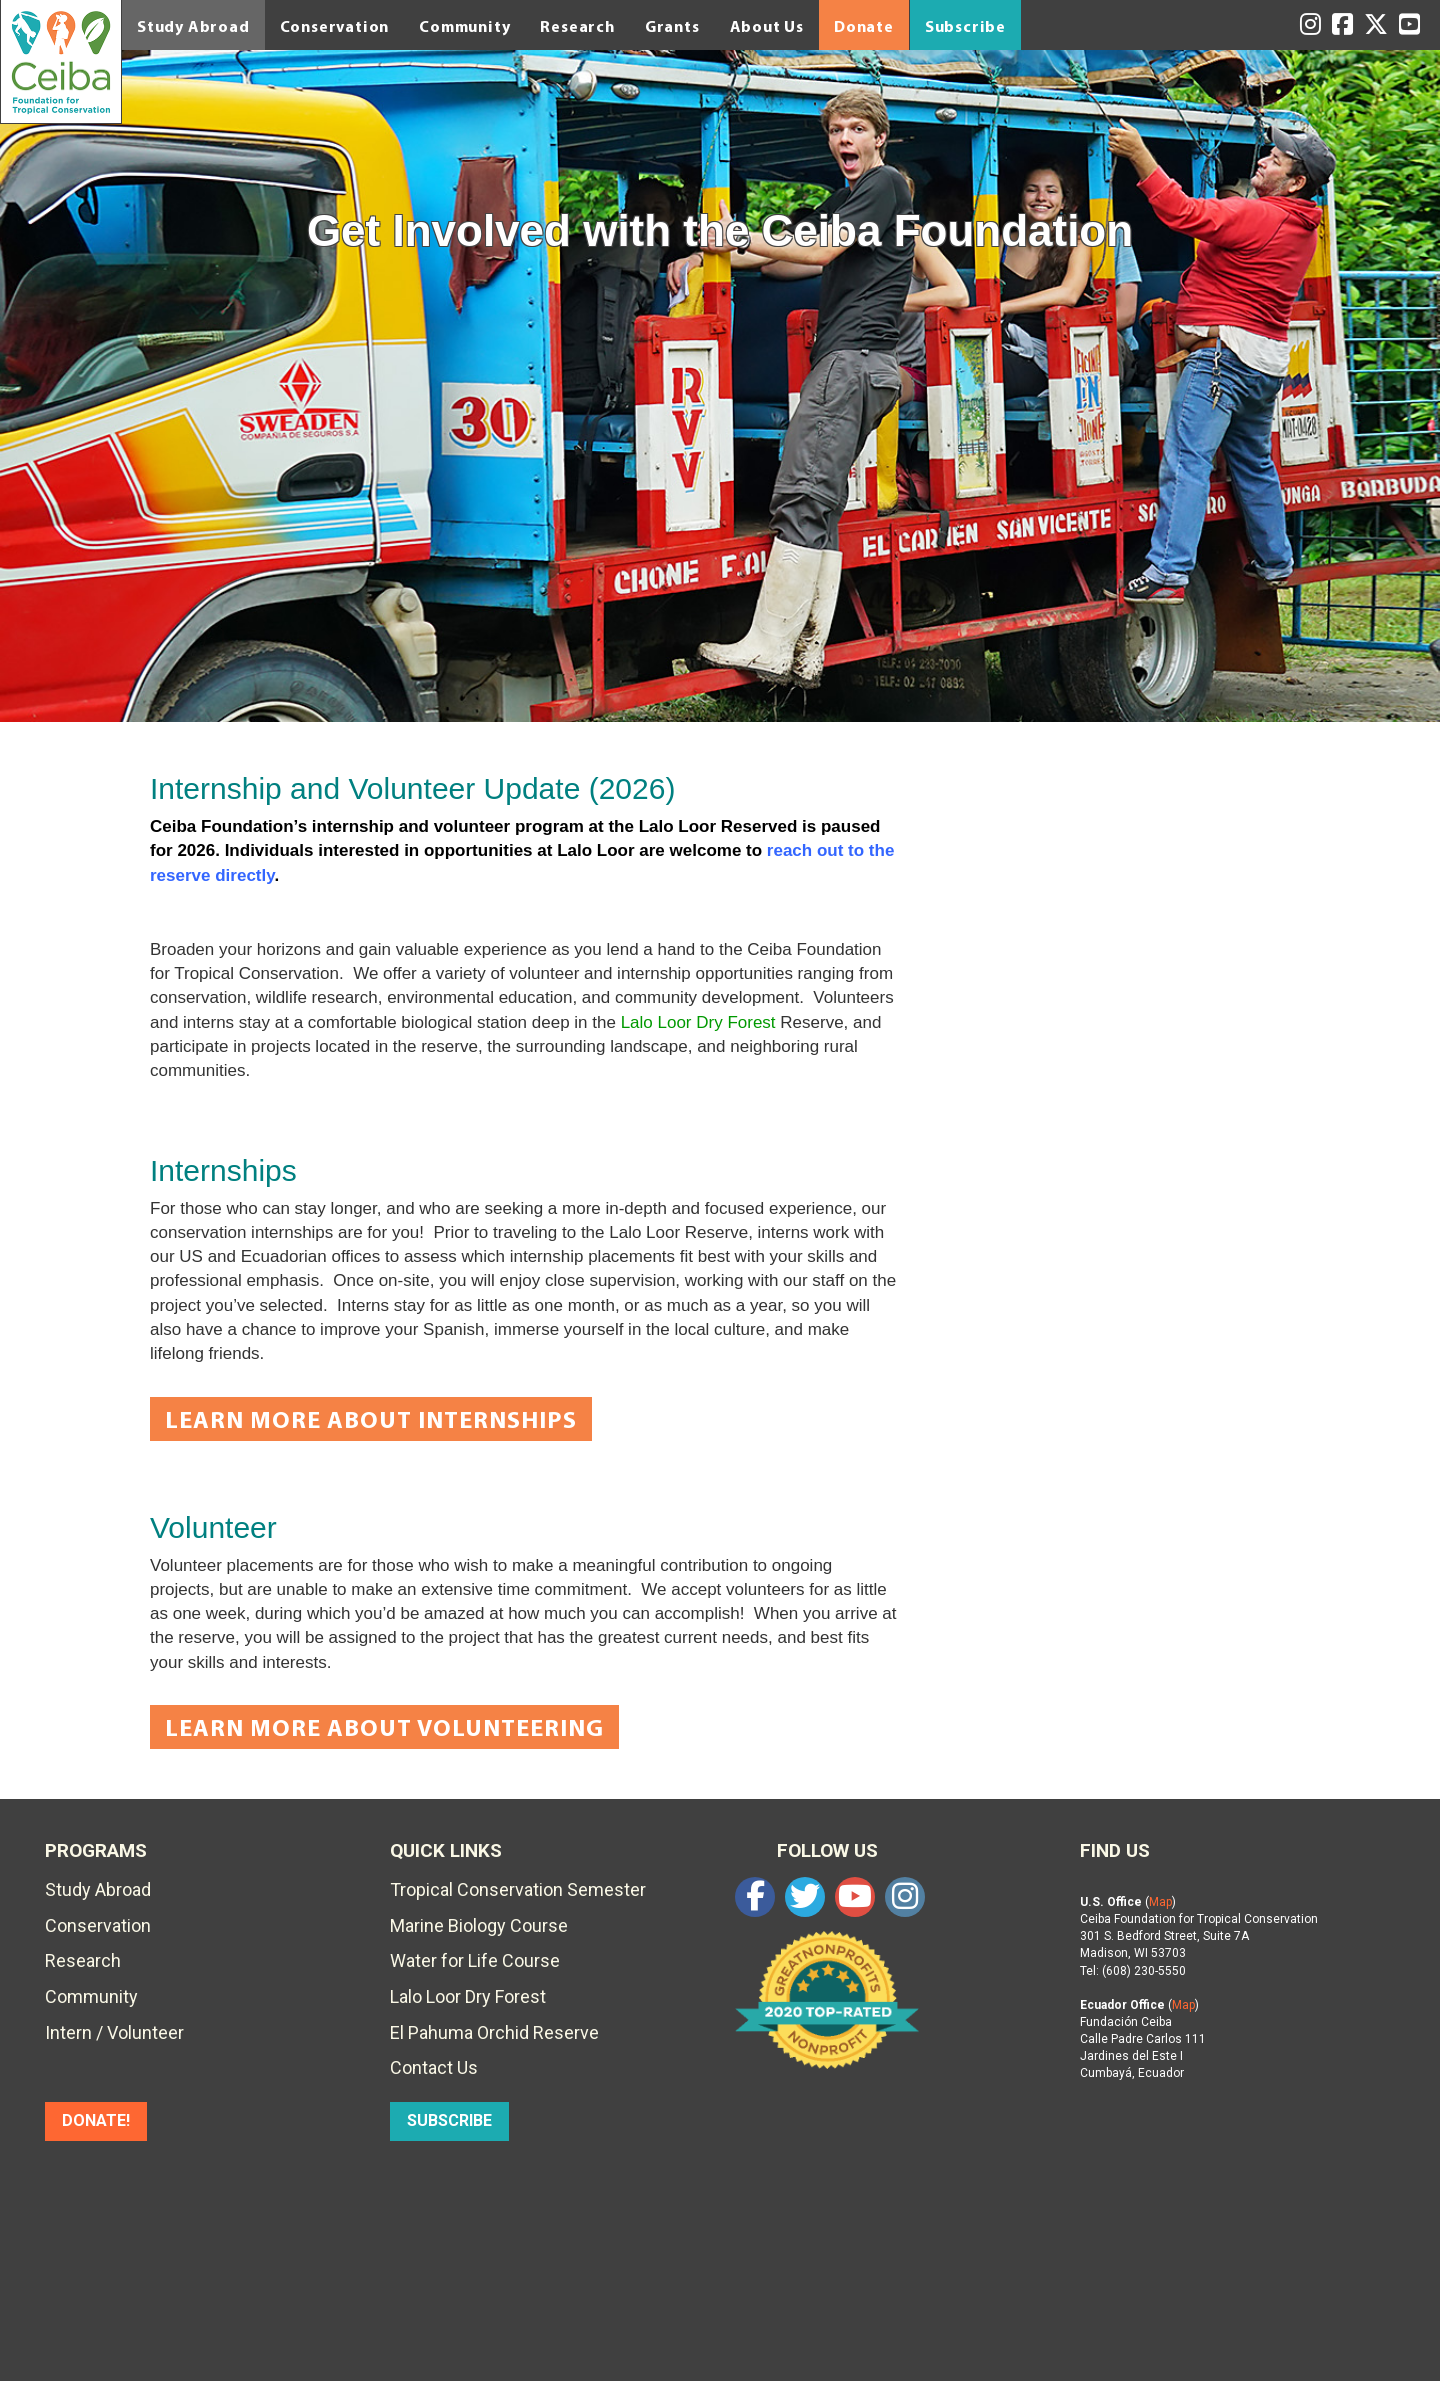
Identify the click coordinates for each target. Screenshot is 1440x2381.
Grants (672, 26)
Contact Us (434, 2067)
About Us (767, 26)
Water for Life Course (475, 1960)
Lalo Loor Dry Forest (698, 1022)
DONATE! (96, 2120)
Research (577, 26)
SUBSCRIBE (449, 2120)
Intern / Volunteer (114, 2032)
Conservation (335, 26)
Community (464, 26)
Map (1160, 1902)
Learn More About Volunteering (384, 1727)
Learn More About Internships (371, 1419)
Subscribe (965, 26)
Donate (864, 26)
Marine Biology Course (479, 1925)
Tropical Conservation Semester (518, 1889)
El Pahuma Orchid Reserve (494, 2032)
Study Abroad (193, 26)
